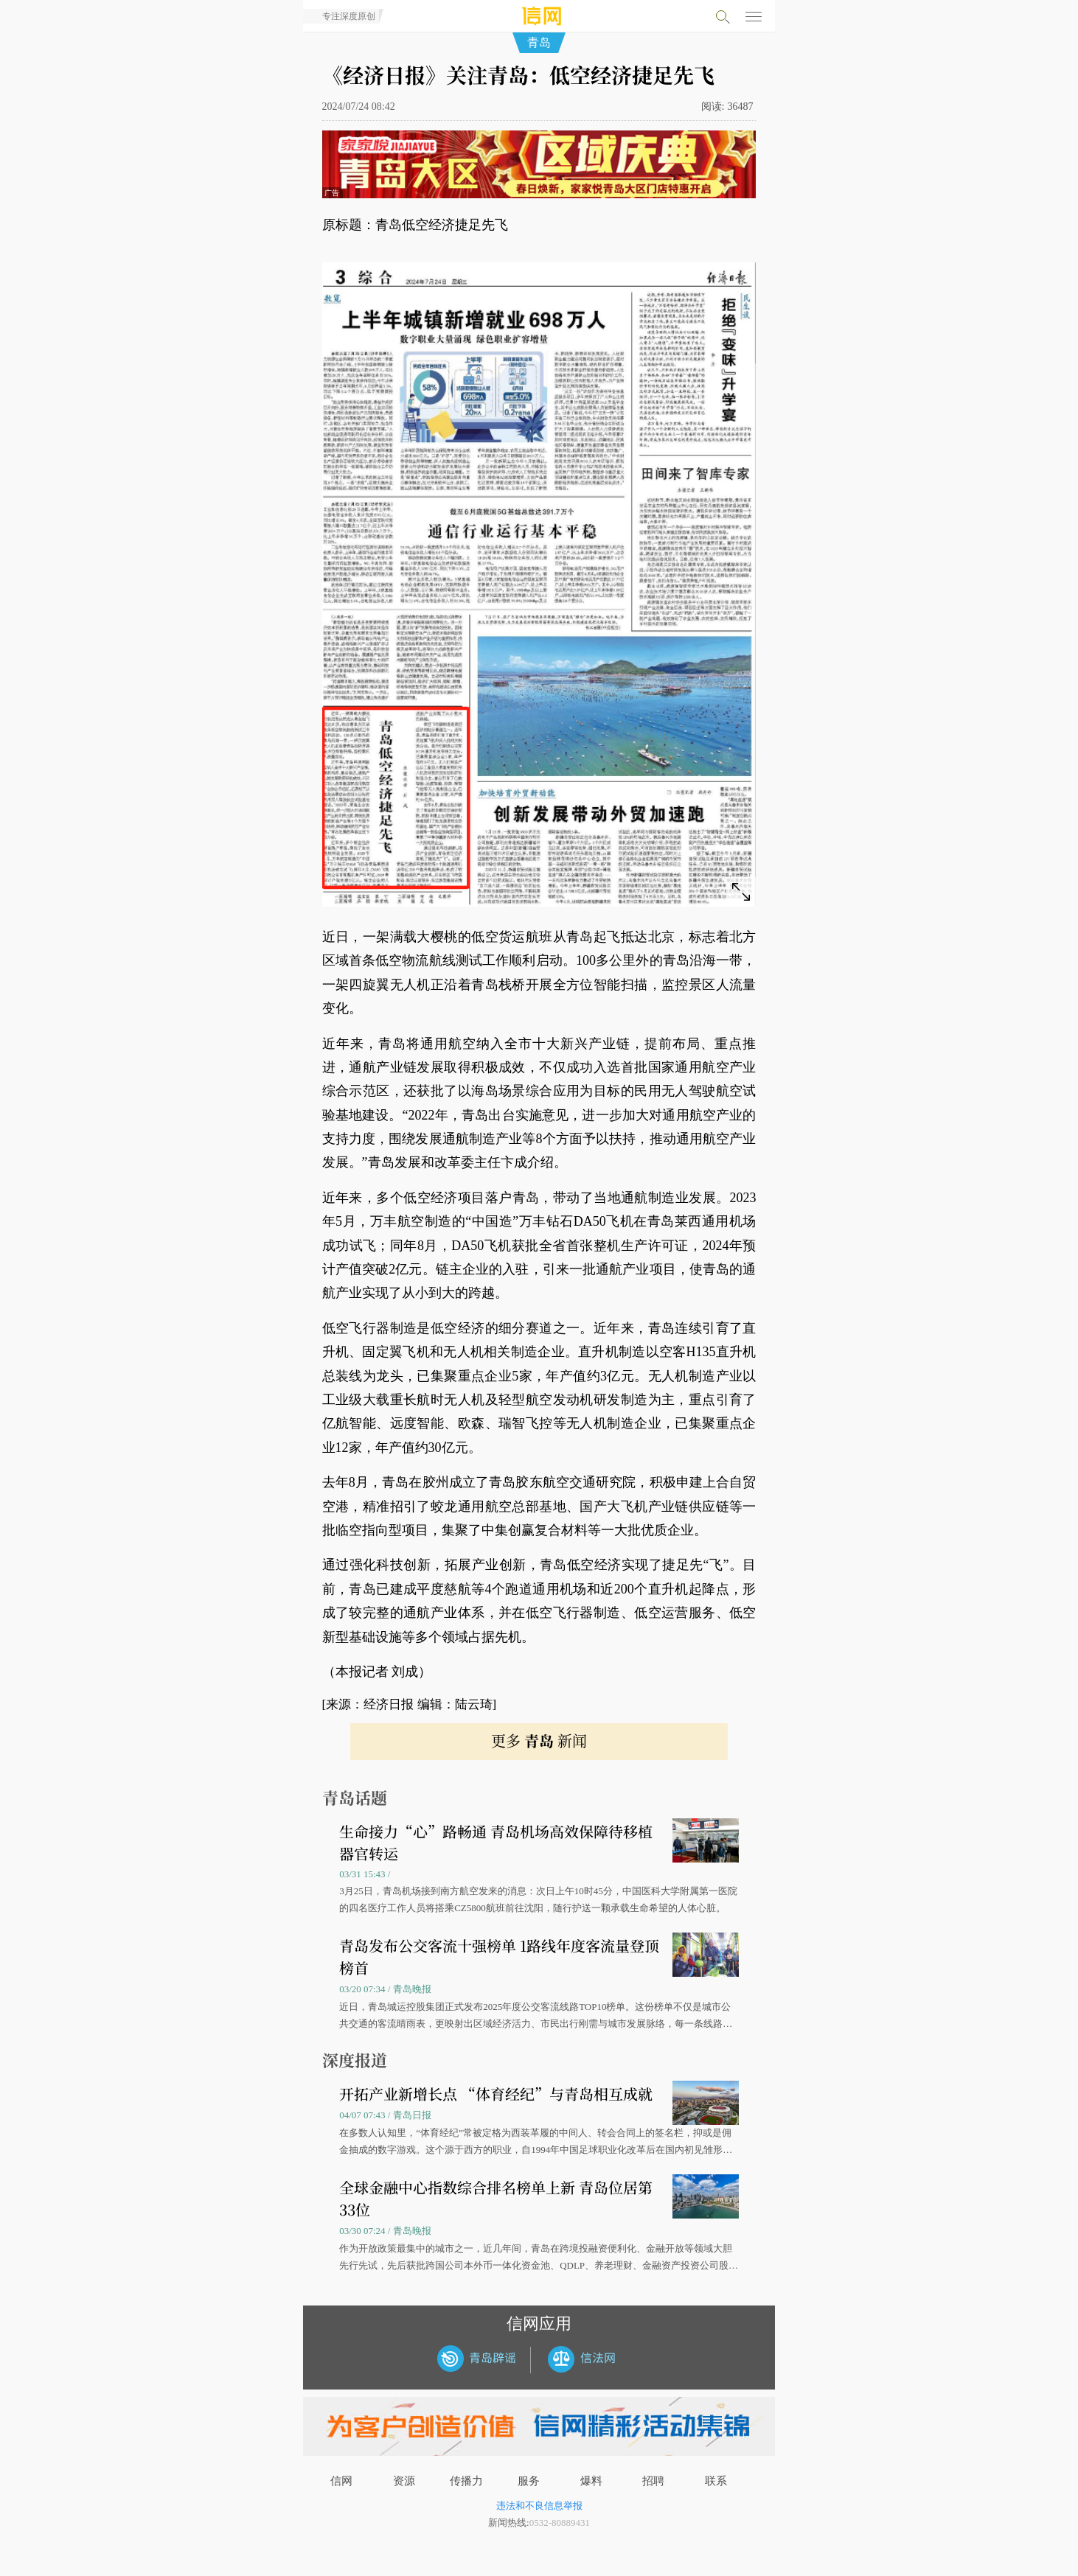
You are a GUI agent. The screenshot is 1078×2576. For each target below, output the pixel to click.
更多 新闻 (539, 1740)
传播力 (466, 2481)
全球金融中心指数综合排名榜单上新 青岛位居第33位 (496, 2198)
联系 (716, 2481)
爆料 (591, 2481)
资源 (404, 2481)
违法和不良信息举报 (539, 2505)
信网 (341, 2481)
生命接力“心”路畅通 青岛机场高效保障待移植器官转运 (496, 1842)
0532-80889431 (559, 2522)
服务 (529, 2481)
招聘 (653, 2481)
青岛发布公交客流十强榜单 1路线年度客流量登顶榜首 (499, 1956)
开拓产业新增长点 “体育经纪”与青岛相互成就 (496, 2093)
